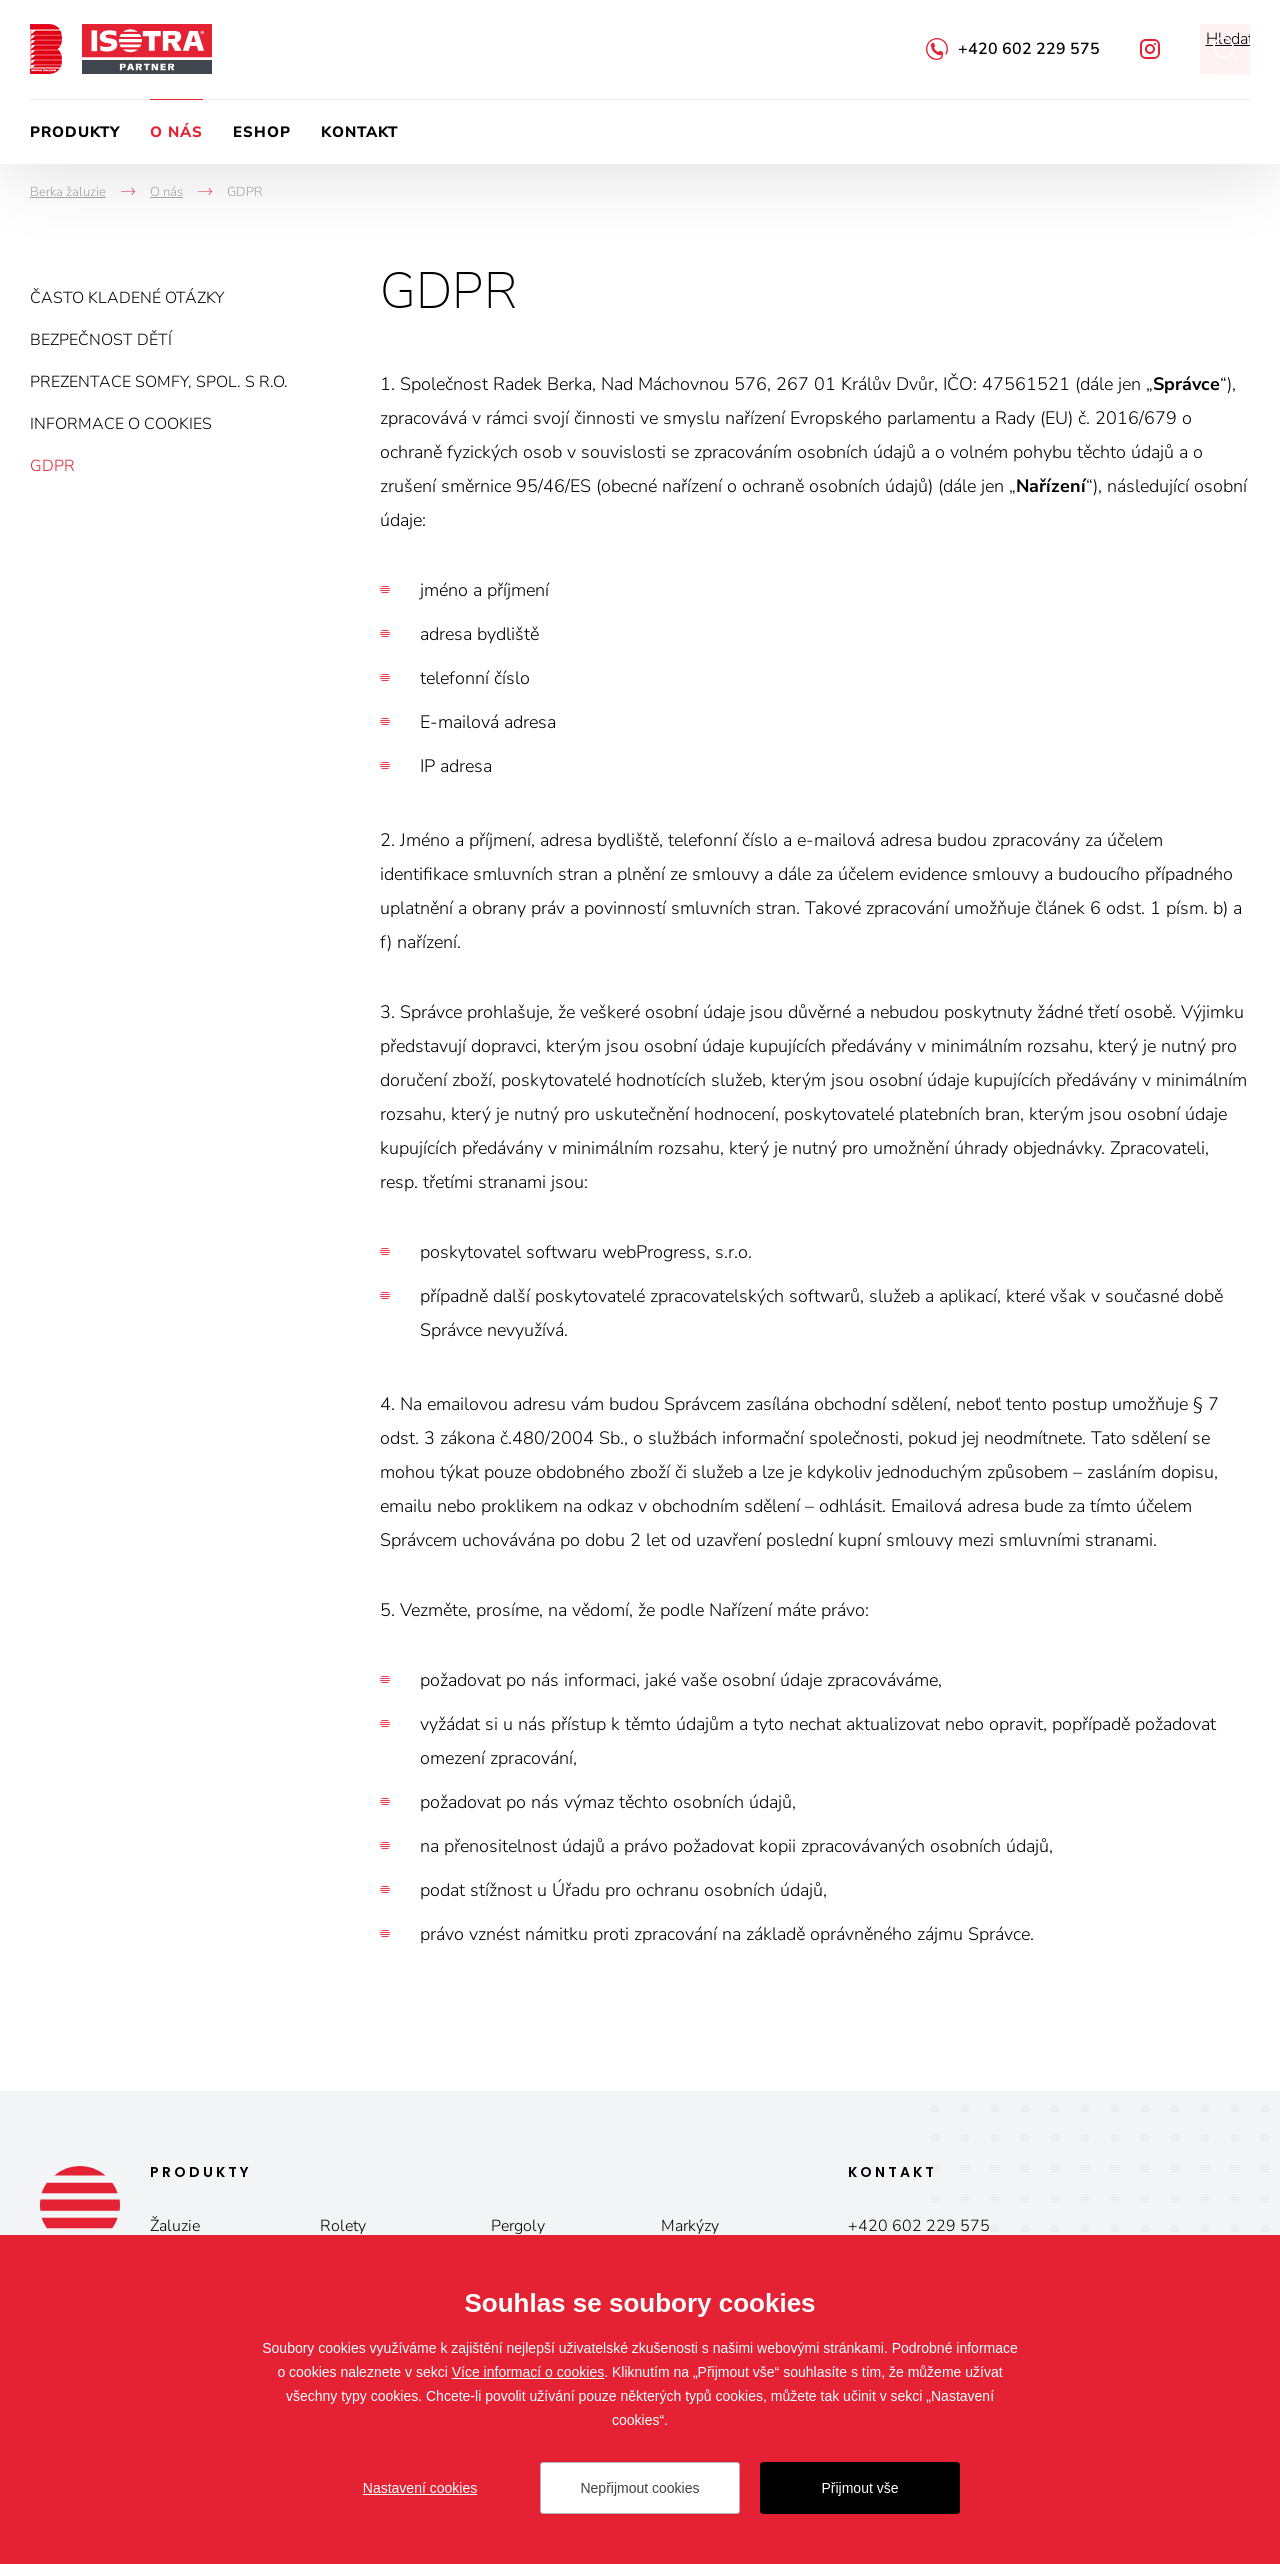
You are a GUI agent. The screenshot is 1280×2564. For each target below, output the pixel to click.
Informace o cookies (121, 424)
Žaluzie (175, 2226)
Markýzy (690, 2226)
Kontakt (359, 132)
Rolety (343, 2226)
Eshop (262, 132)
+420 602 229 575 (1029, 49)
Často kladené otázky (127, 298)
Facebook (1150, 49)
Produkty (75, 132)
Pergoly (518, 2226)
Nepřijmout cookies (639, 2488)
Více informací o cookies (528, 2372)
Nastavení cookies (420, 2488)
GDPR (52, 466)
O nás (176, 132)
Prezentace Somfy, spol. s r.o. (159, 382)
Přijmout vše (859, 2488)
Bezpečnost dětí (101, 340)
